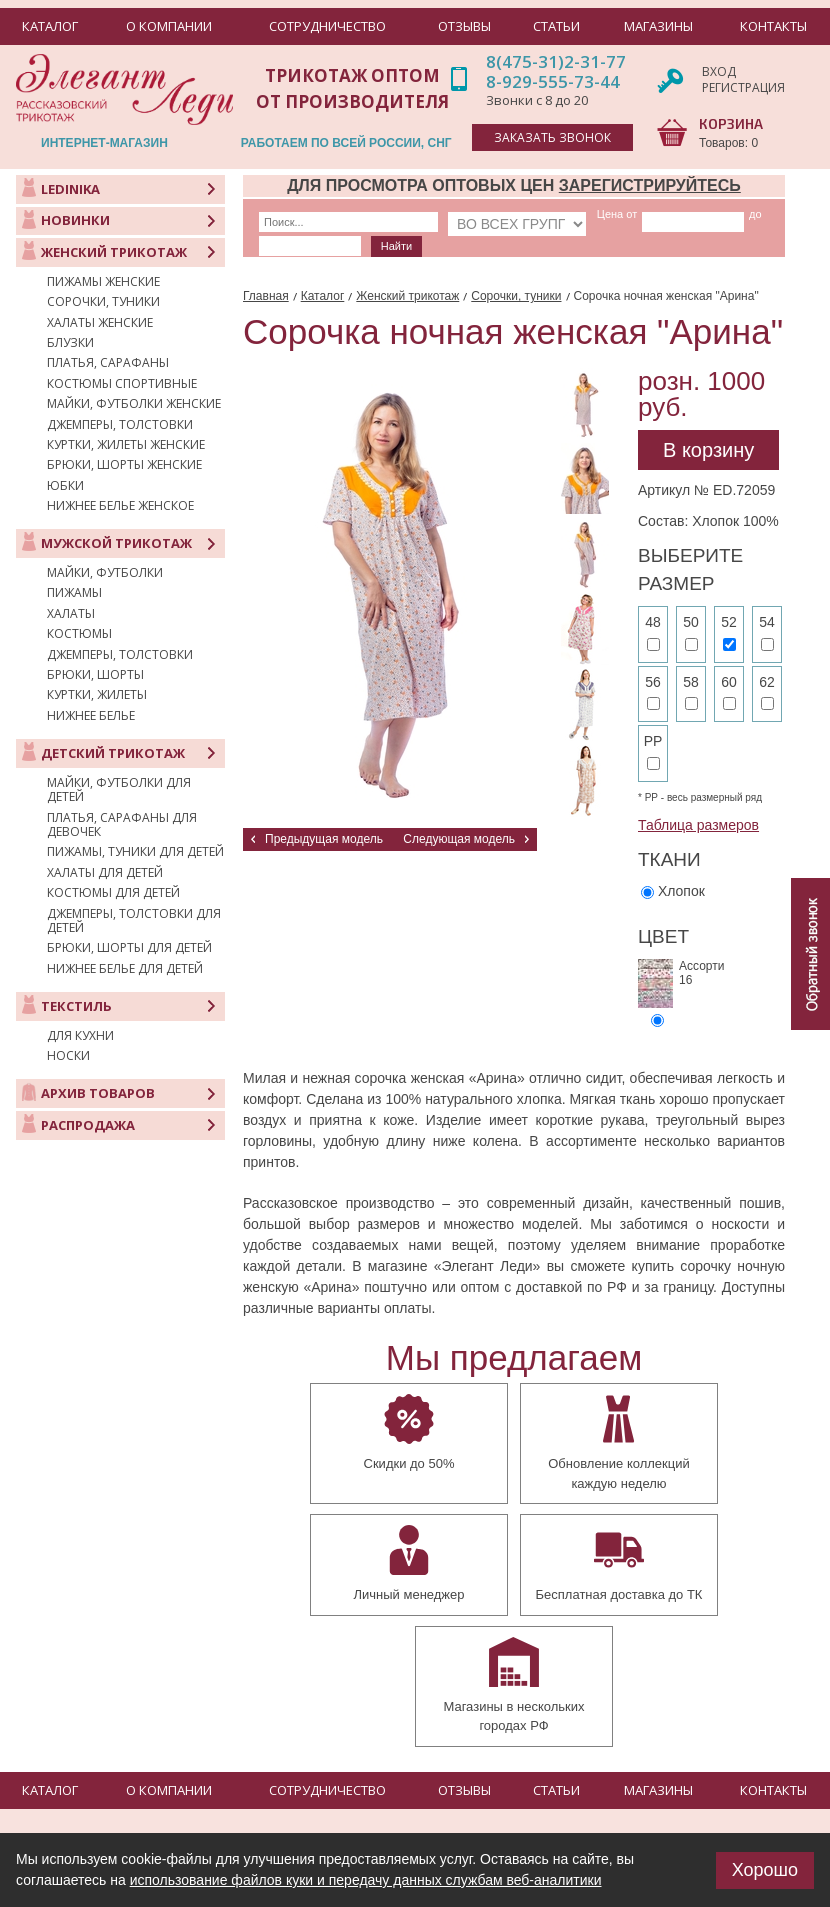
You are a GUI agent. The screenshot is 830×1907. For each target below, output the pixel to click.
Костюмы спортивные (122, 384)
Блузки (70, 343)
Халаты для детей (105, 873)
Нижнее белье (91, 716)
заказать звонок (552, 137)
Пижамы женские (103, 282)
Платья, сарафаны (108, 363)
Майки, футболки (105, 573)
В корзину (708, 450)
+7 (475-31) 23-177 (232, 1807)
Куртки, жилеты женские (126, 445)
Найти (284, 246)
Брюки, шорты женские (124, 465)
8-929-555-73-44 (553, 81)
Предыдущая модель (324, 839)
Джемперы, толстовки (120, 425)
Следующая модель (459, 839)
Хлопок (681, 891)
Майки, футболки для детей (119, 790)
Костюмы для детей (113, 893)
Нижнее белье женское (120, 506)
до (664, 214)
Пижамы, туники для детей (135, 852)
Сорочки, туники (103, 302)
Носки (68, 1056)
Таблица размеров (698, 825)
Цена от (577, 214)
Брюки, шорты (95, 675)
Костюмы (79, 634)
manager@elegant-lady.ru (204, 1776)
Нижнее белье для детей (125, 969)
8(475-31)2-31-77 (556, 61)
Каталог (323, 296)
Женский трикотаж (407, 296)
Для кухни (80, 1036)
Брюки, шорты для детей (129, 948)
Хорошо (765, 1870)
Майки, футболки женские (134, 404)
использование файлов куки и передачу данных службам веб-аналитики (366, 1880)
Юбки (65, 486)
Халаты (71, 614)
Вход (719, 71)
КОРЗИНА (731, 123)
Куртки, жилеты (97, 695)
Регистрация (743, 87)
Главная (266, 296)
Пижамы (74, 593)
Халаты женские (100, 323)
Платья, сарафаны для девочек (122, 825)
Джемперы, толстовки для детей (134, 921)
